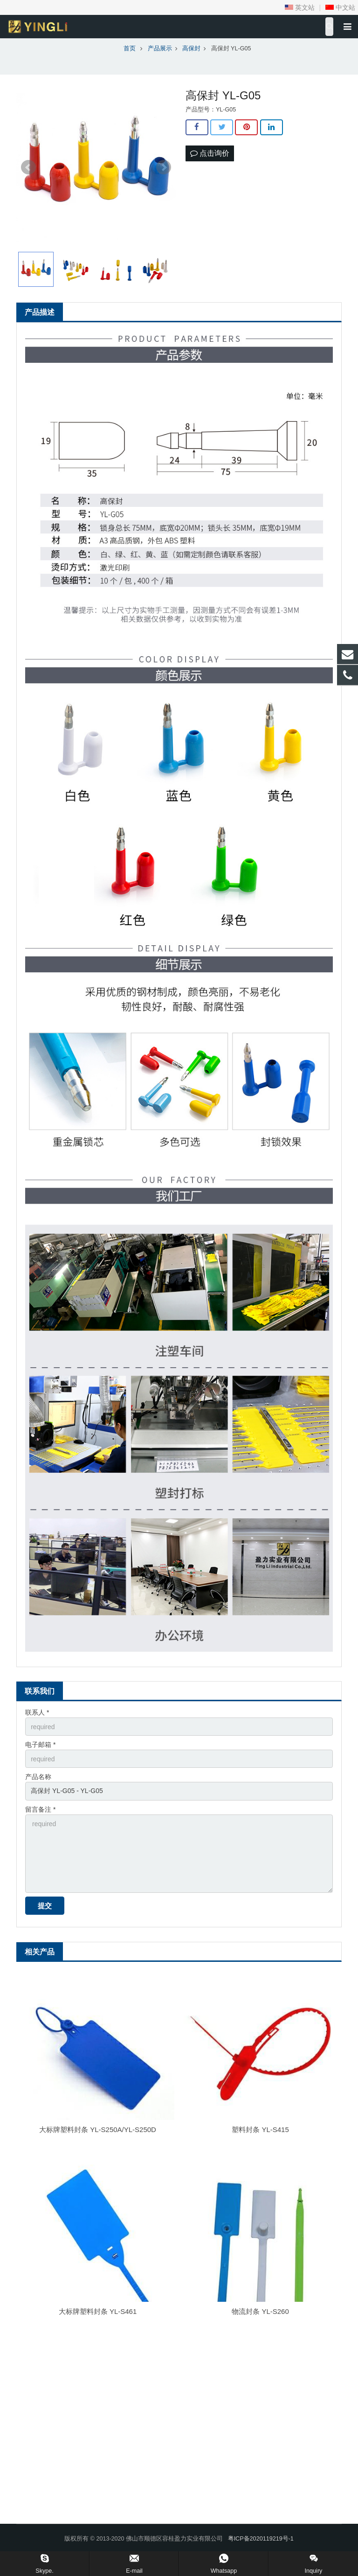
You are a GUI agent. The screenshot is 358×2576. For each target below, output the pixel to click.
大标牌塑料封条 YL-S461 (98, 2311)
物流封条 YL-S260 (260, 2311)
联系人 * (37, 1712)
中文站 (340, 7)
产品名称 (38, 1776)
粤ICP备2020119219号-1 (261, 2538)
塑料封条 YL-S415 (260, 2129)
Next (163, 167)
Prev (28, 167)
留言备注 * (40, 1809)
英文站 (300, 7)
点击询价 (209, 153)
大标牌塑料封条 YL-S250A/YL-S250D (97, 2129)
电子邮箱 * (40, 1744)
